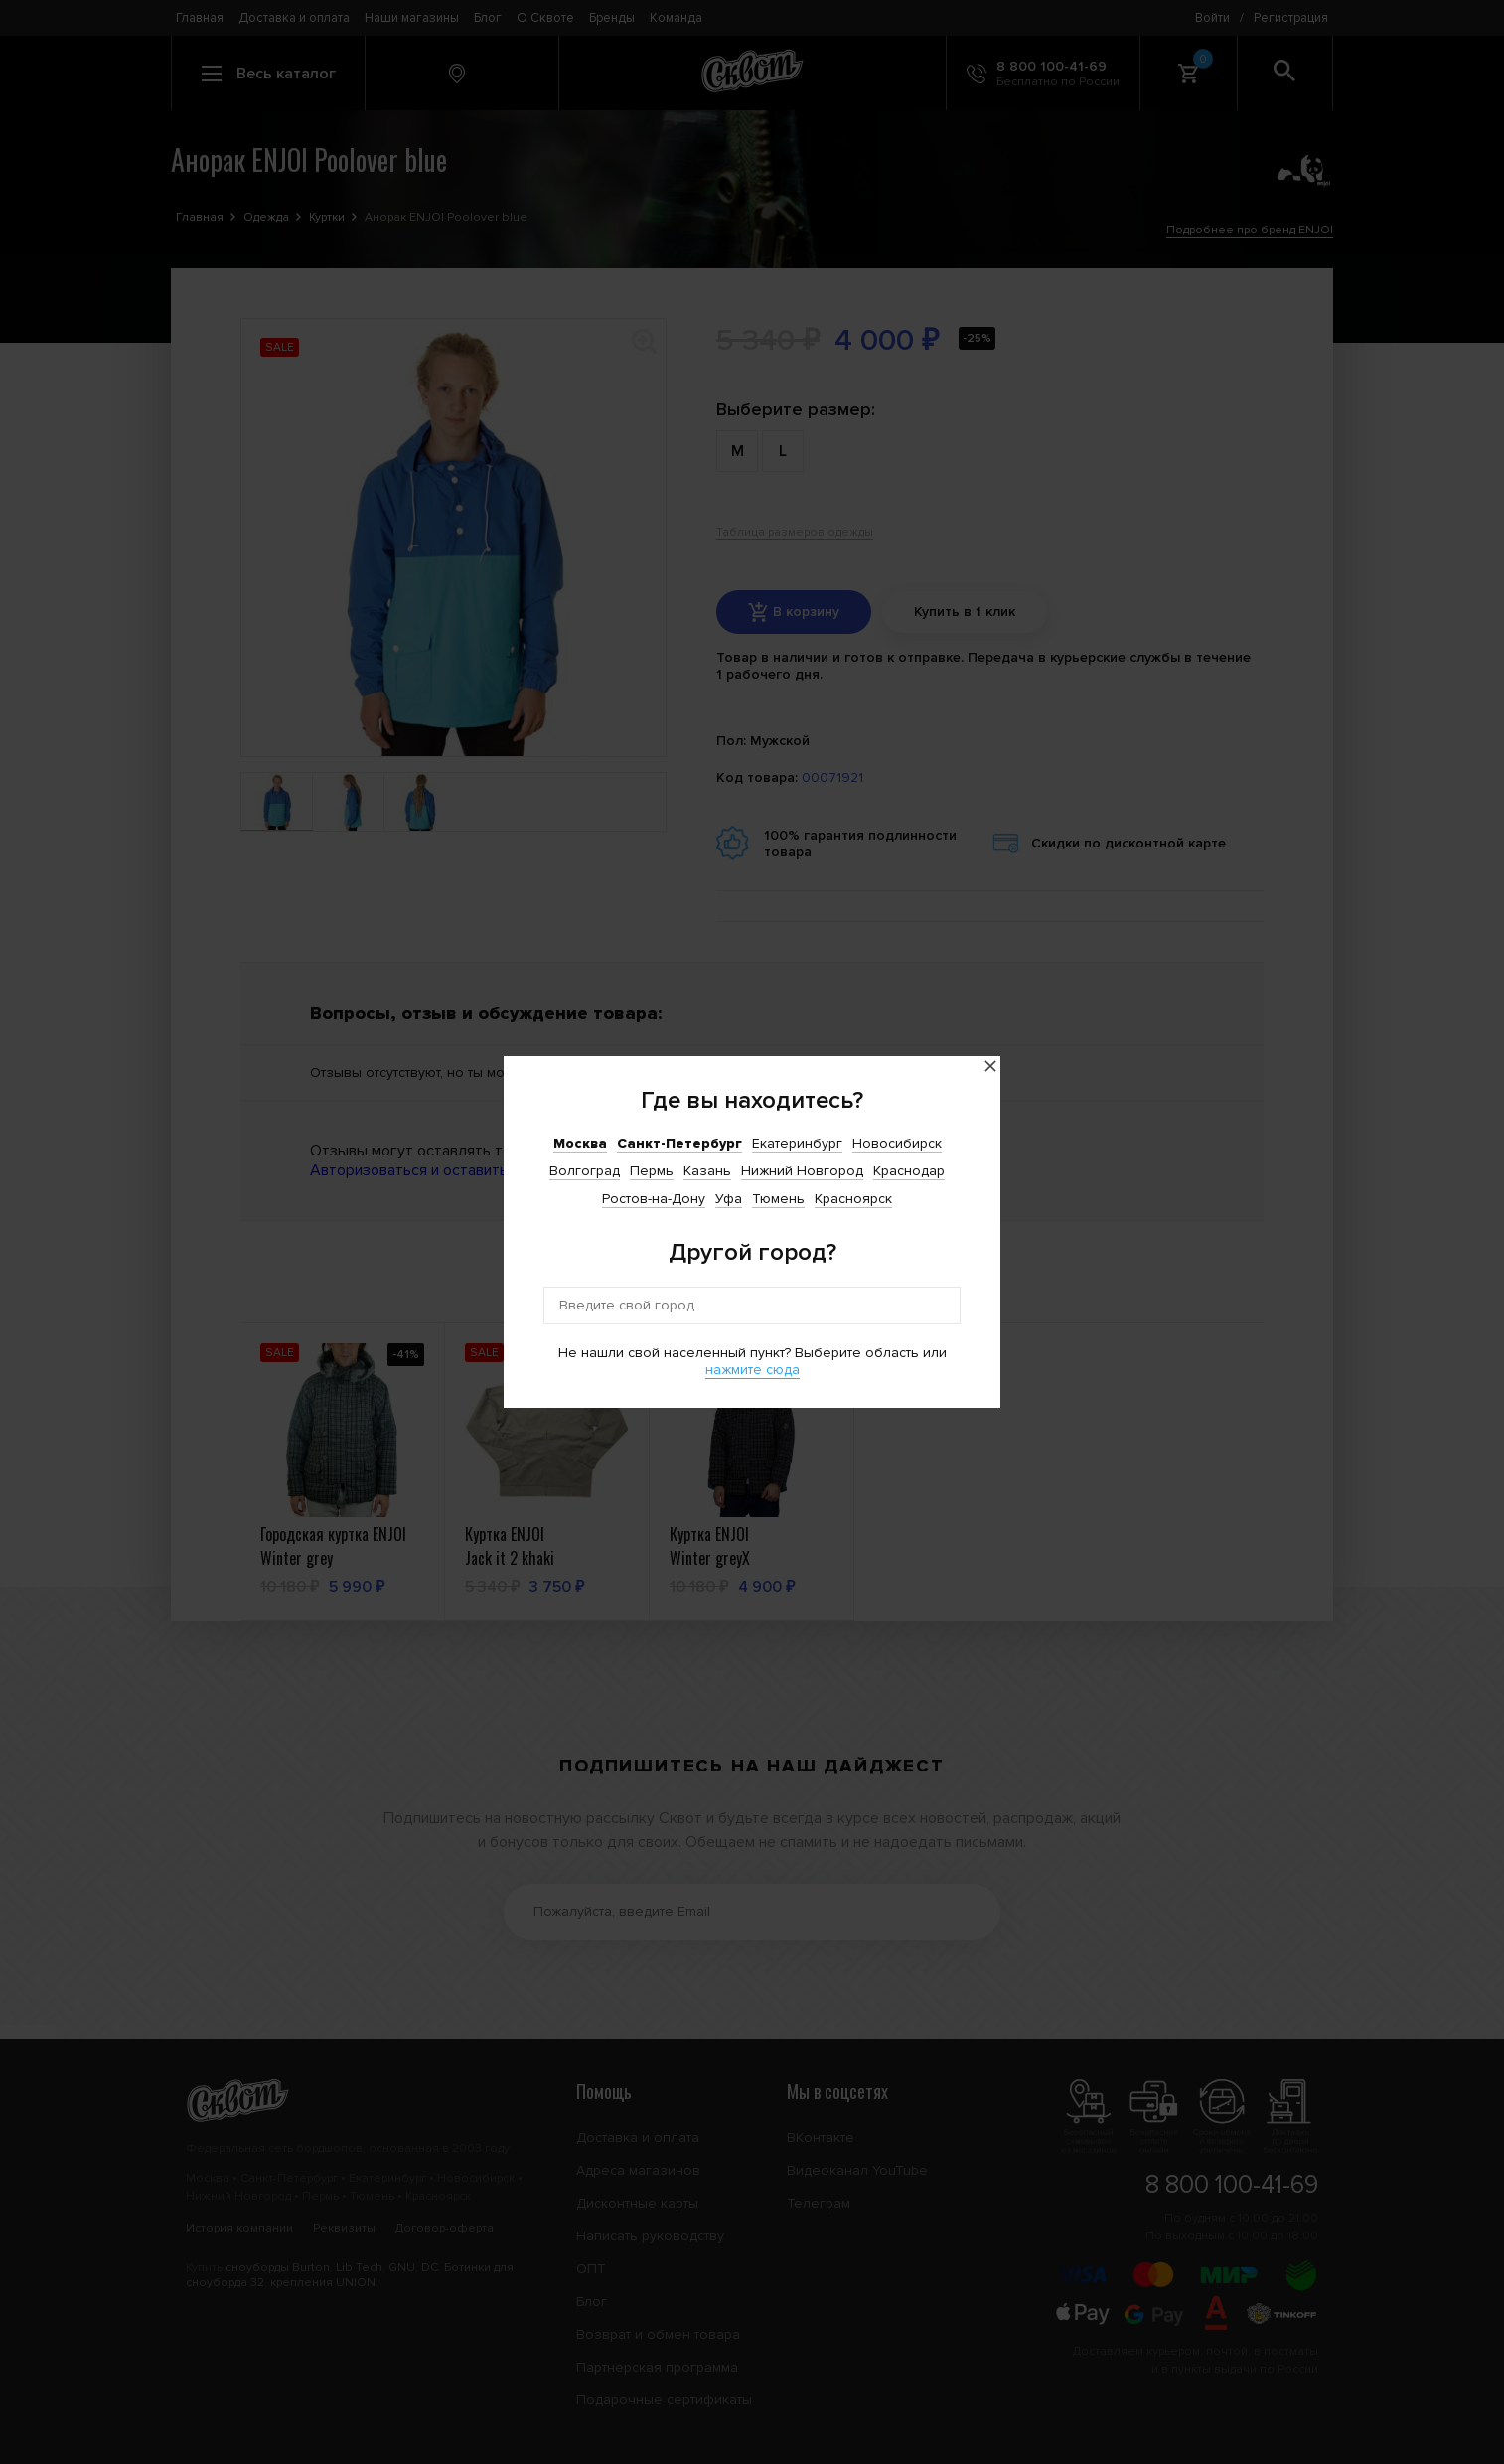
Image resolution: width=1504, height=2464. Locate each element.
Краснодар (909, 1170)
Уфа (728, 1198)
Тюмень (778, 1198)
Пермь (652, 1170)
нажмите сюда (752, 1369)
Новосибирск (897, 1143)
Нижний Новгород (802, 1170)
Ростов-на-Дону (653, 1198)
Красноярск (853, 1198)
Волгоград (584, 1170)
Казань (707, 1170)
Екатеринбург (797, 1143)
